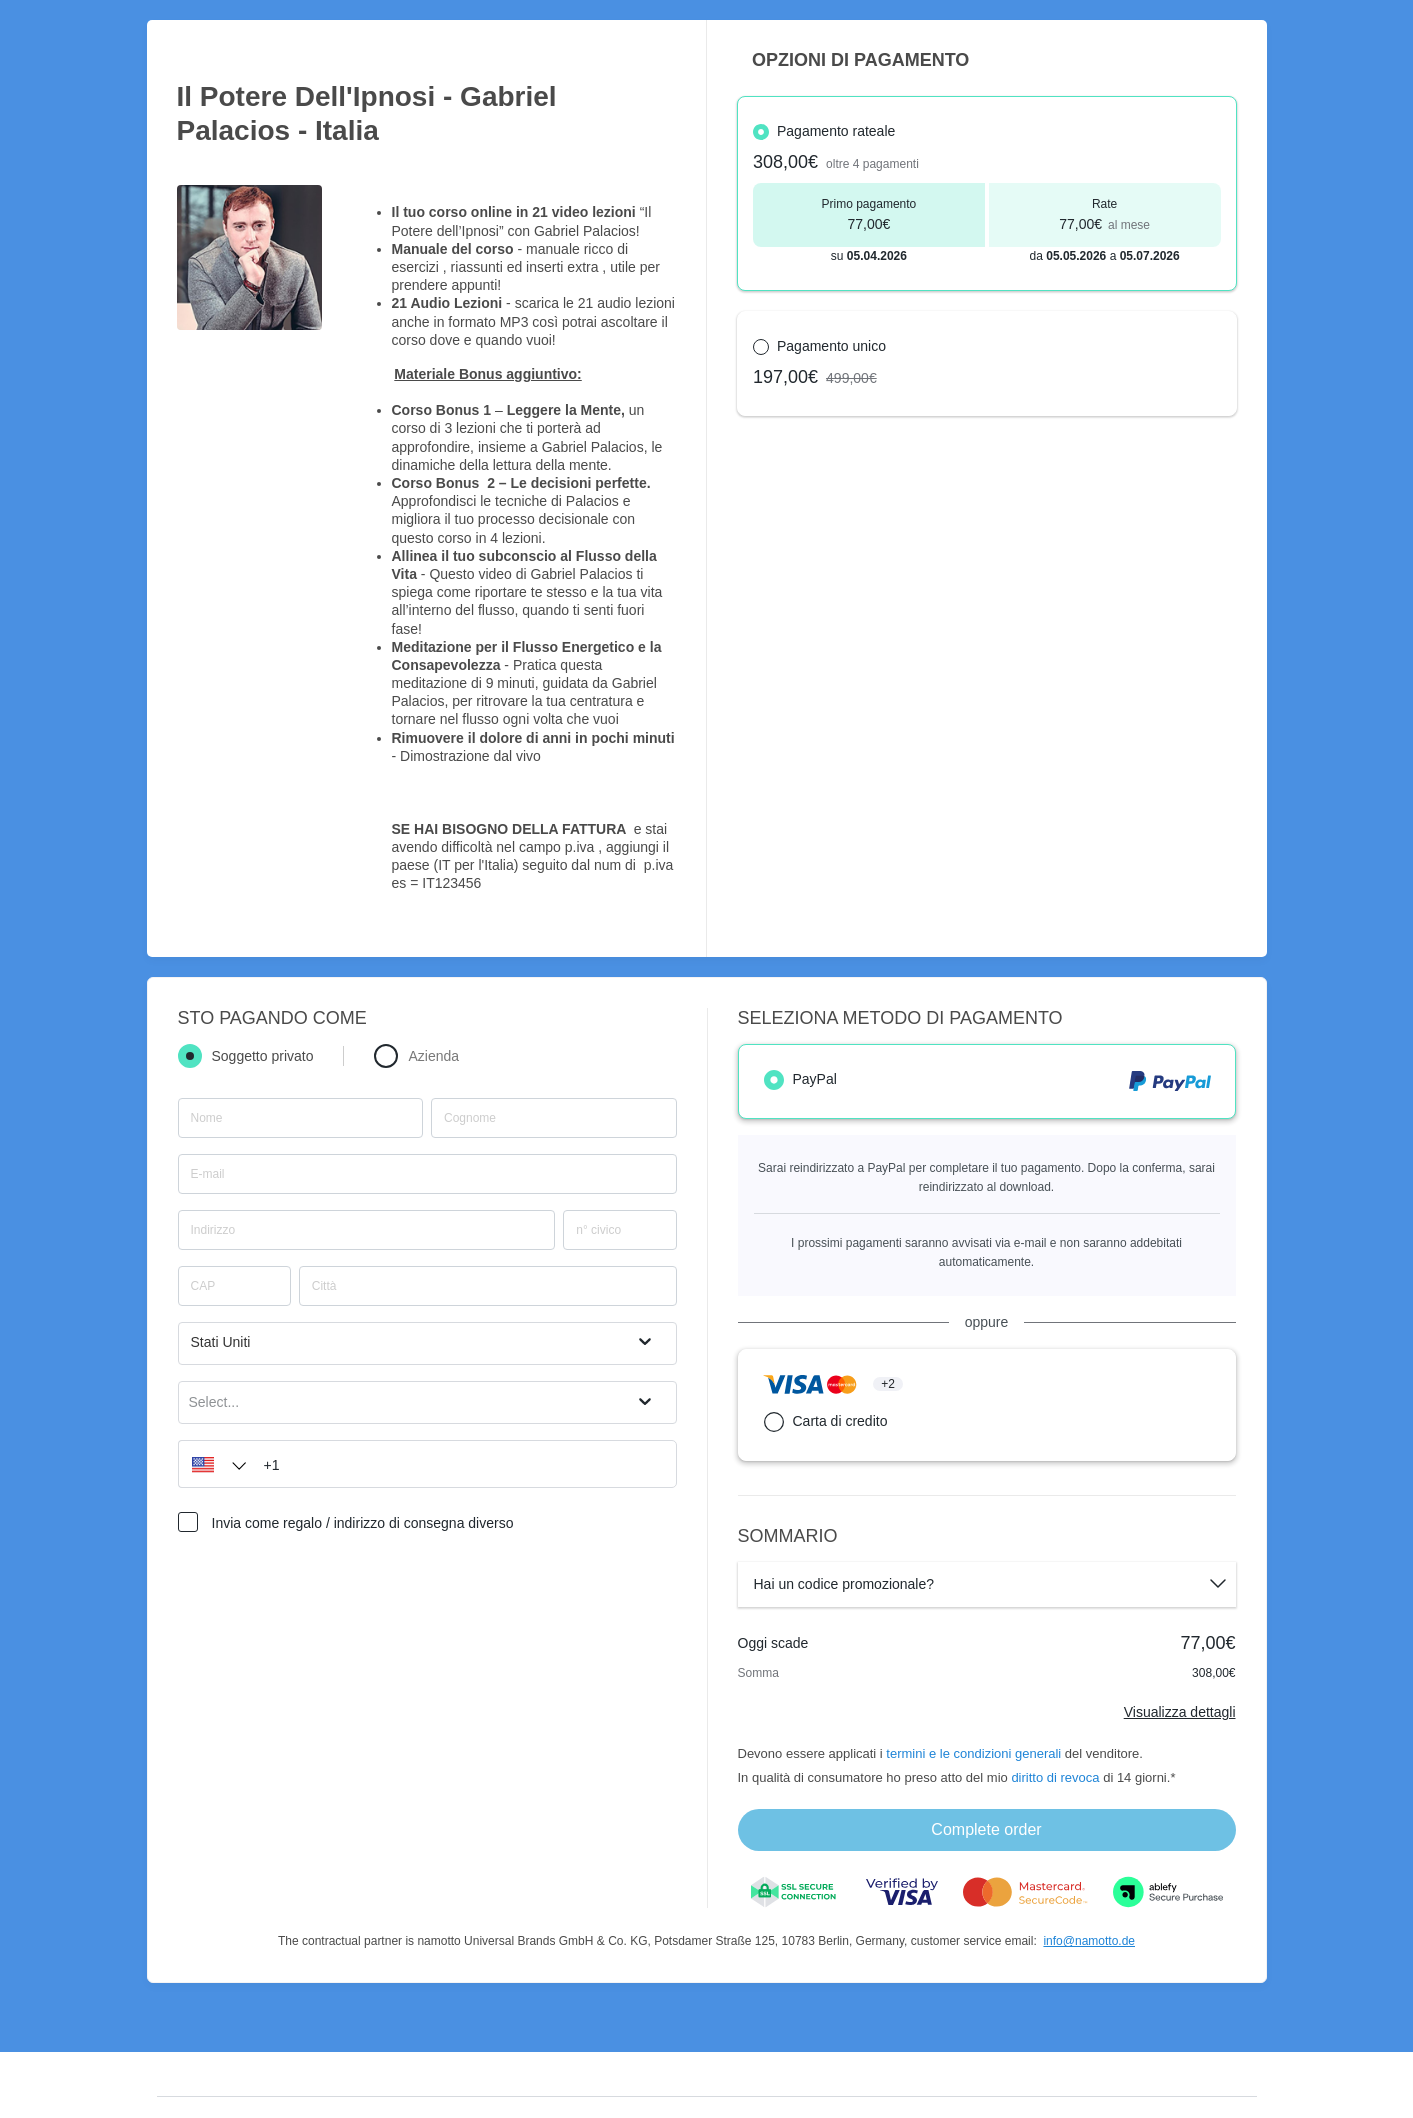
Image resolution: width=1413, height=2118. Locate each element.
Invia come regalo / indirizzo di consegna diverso (363, 1523)
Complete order (986, 1829)
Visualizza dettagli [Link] (1180, 1712)
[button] (214, 1464)
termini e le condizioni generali (973, 1753)
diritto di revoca (1055, 1777)
